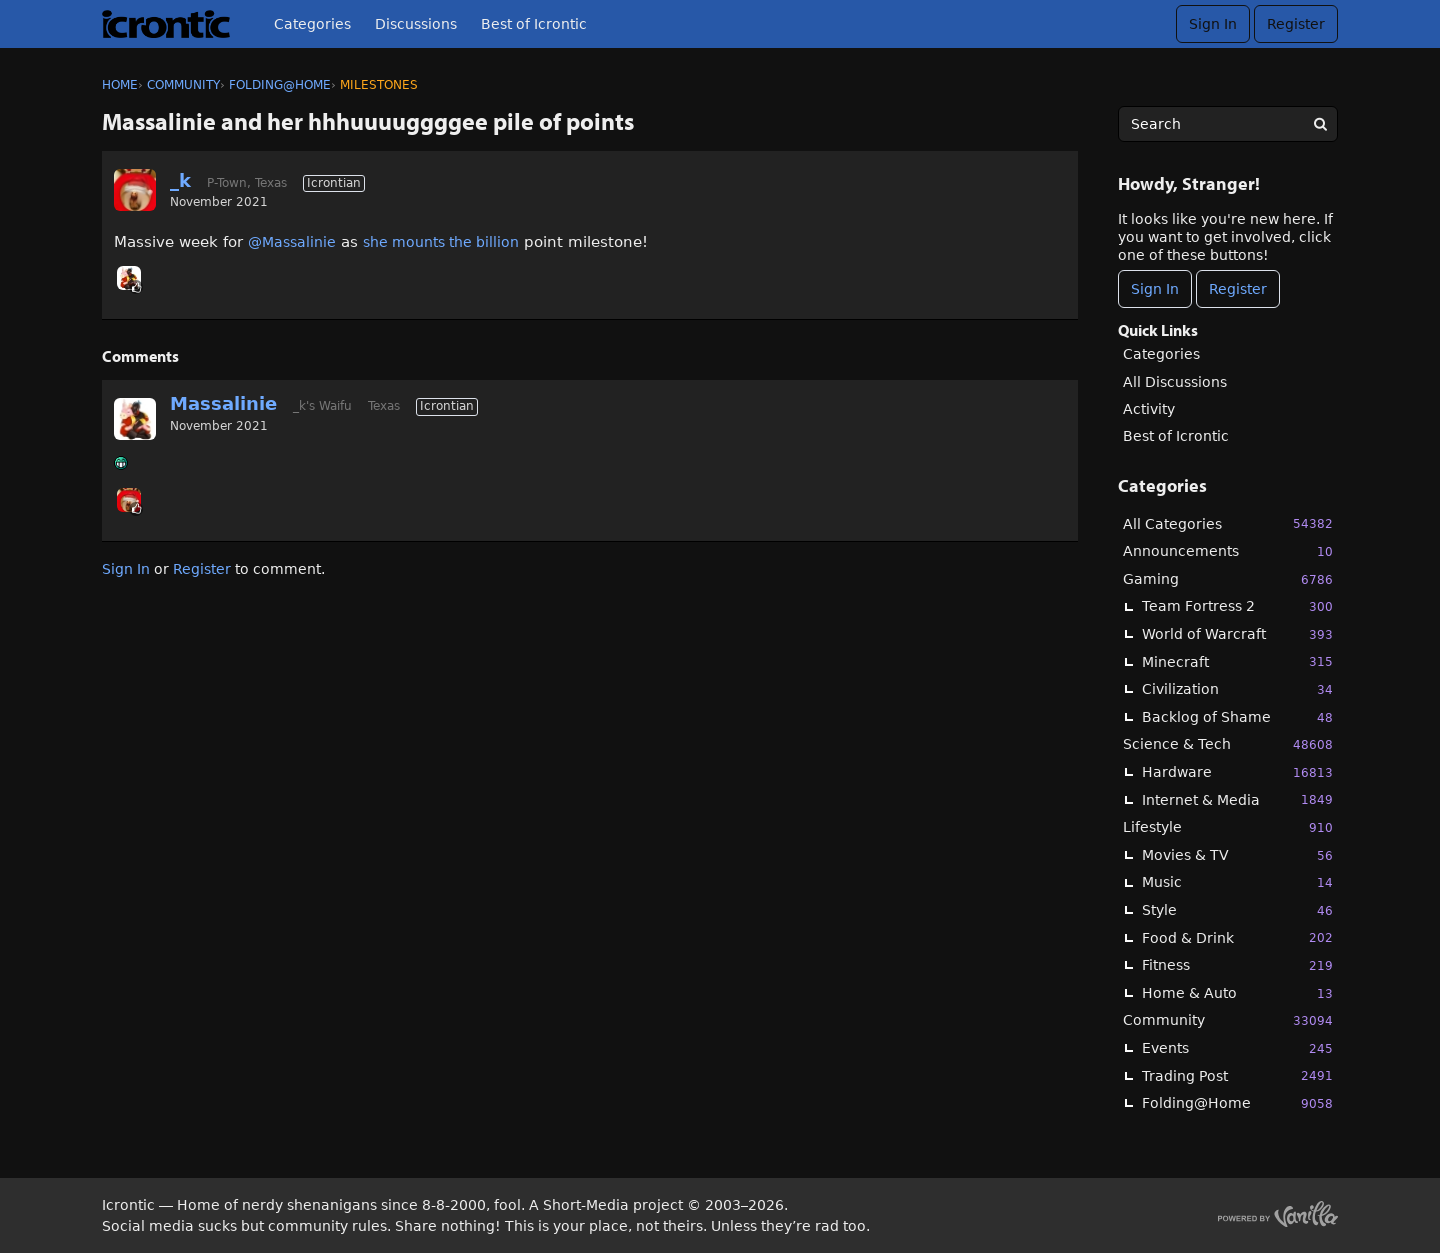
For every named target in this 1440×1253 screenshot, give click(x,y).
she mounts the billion (441, 242)
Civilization (1237, 689)
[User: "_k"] (135, 190)
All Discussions (1175, 382)
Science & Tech (1228, 744)
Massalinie (223, 403)
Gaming (1228, 579)
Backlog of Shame (1237, 717)
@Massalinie (292, 242)
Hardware (1237, 772)
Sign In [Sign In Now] (1155, 289)
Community (1228, 1020)
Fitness (1237, 965)
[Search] (1320, 124)
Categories (312, 24)
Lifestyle (1228, 827)
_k (180, 180)
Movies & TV (1237, 855)
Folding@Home (1237, 1103)
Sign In (1213, 24)
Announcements (1228, 551)
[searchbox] (1228, 124)
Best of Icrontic (534, 24)
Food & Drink (1237, 937)
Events (1237, 1048)
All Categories (1228, 523)
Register (1296, 24)
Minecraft (1237, 661)
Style (1237, 910)
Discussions (416, 24)
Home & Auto (1237, 993)
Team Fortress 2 (1237, 606)
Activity (1149, 409)
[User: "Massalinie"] (129, 278)
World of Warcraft (1237, 634)
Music (1237, 882)
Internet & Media (1237, 799)
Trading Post (1237, 1075)
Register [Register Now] (1238, 289)
